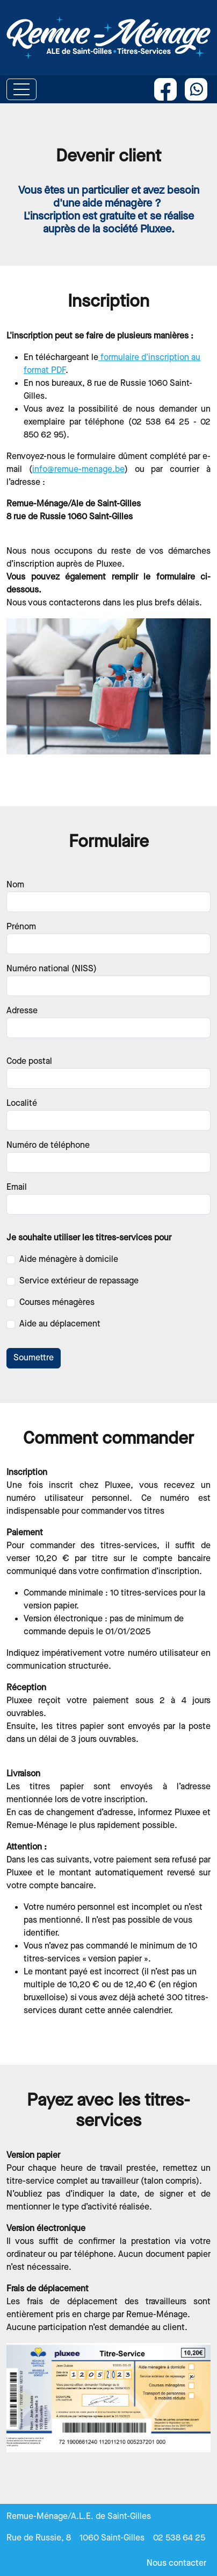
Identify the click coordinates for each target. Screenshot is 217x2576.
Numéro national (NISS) (51, 969)
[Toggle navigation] (21, 89)
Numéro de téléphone (48, 1145)
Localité (21, 1103)
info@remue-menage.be (78, 469)
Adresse (22, 1011)
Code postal (29, 1061)
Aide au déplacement (59, 1324)
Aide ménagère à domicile (68, 1259)
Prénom (21, 927)
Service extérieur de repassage (79, 1281)
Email (16, 1187)
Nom (15, 885)
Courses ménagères (57, 1302)
